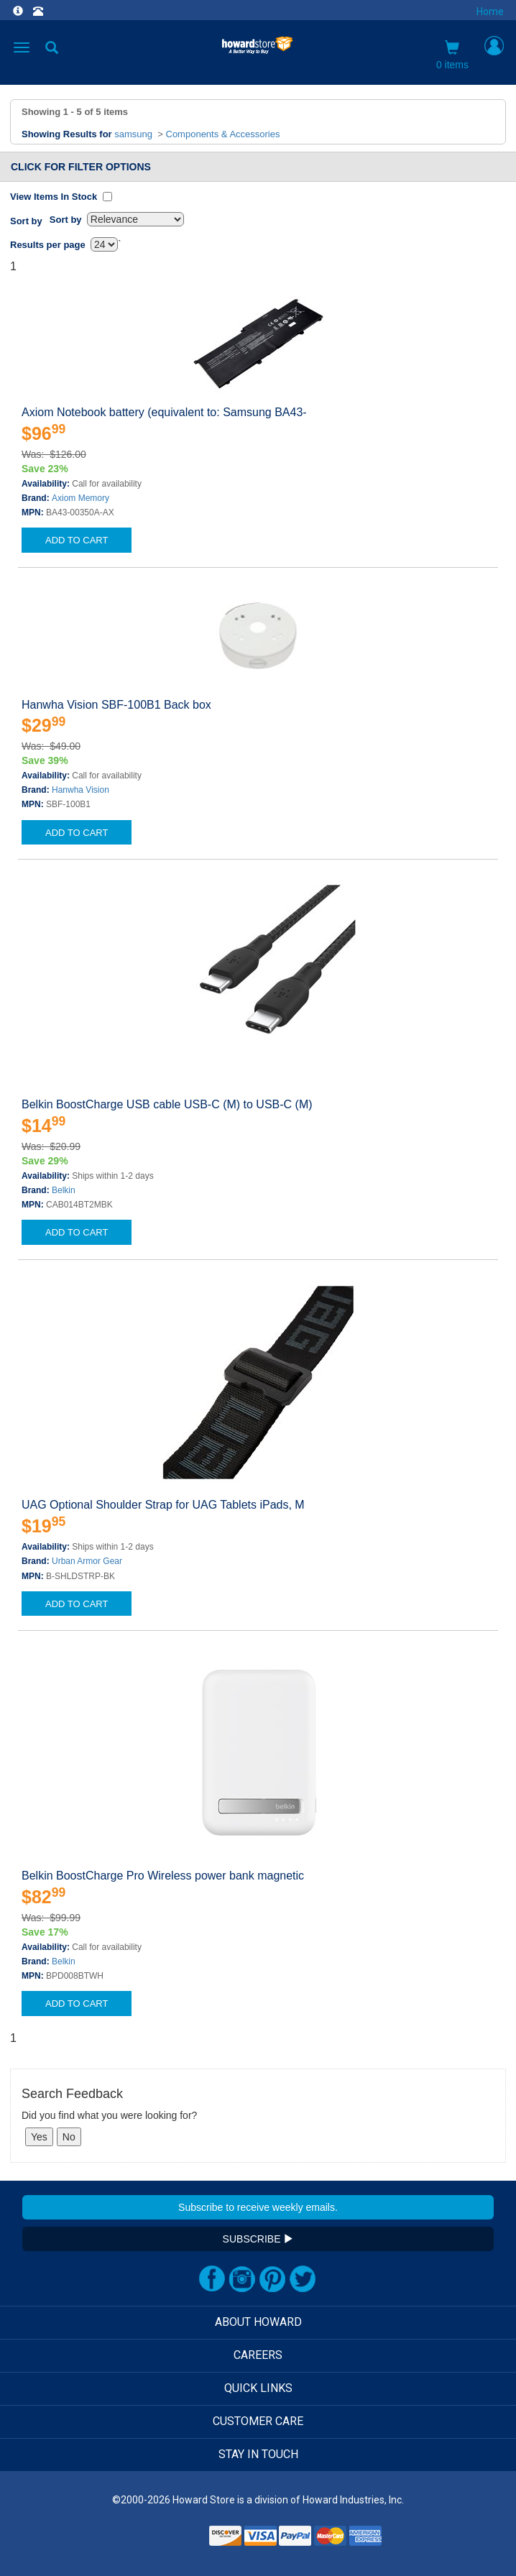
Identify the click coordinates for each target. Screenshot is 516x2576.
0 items (452, 55)
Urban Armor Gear (87, 1561)
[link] (170, 2540)
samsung (133, 134)
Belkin (63, 1190)
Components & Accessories (223, 134)
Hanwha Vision (80, 790)
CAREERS (258, 2355)
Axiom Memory (80, 498)
